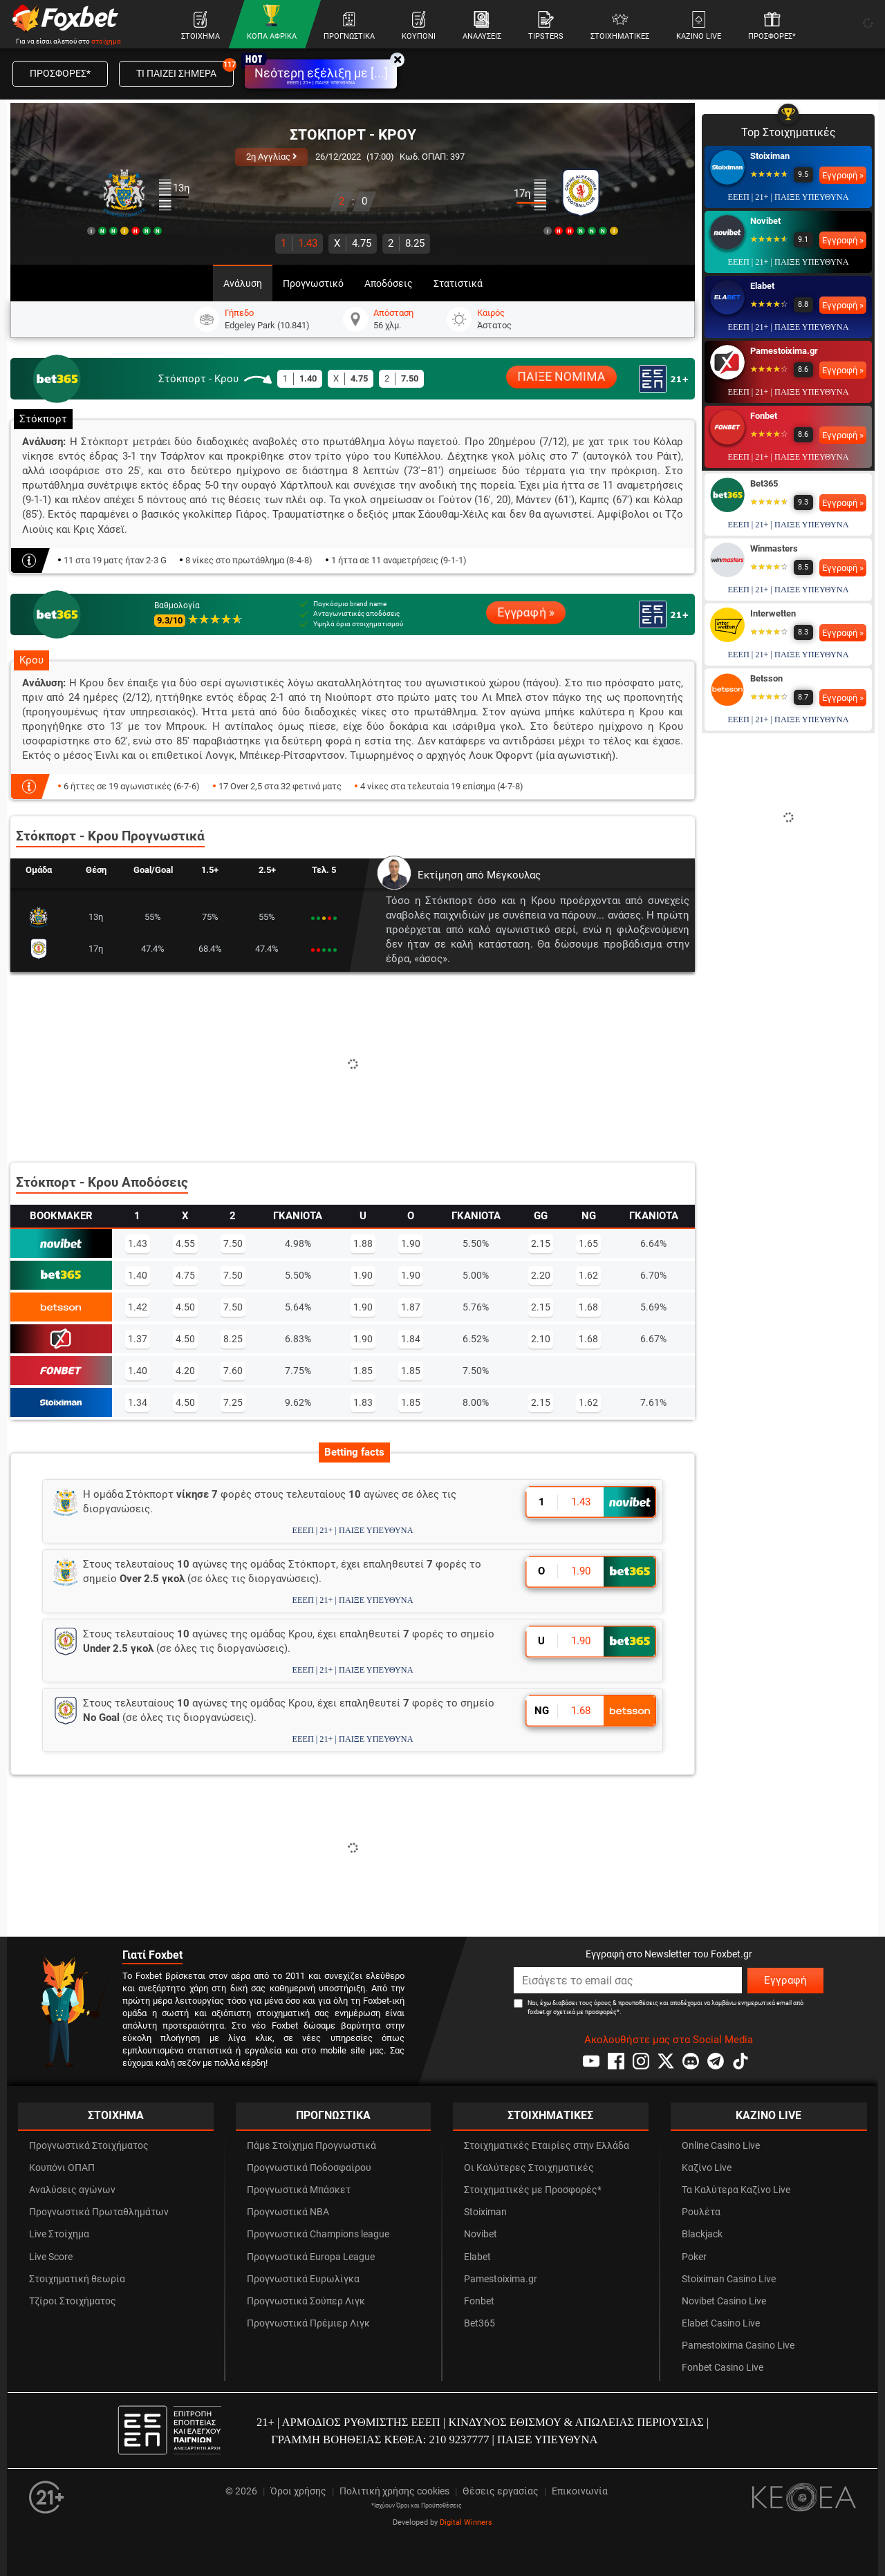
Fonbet (763, 416)
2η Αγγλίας (271, 156)
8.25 (406, 243)
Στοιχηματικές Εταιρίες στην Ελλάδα (546, 2146)
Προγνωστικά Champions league (318, 2234)
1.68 (588, 1307)
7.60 (233, 1370)
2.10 (540, 1338)
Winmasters (774, 548)
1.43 (299, 243)
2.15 (540, 1243)
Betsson (766, 678)
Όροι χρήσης (298, 2491)
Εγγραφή (785, 1980)
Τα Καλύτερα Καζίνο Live (736, 2190)
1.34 (137, 1402)
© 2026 (241, 2491)
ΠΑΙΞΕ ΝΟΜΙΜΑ (561, 377)
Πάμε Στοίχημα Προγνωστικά (311, 2146)
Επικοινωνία (580, 2491)
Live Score (51, 2257)
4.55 (185, 1243)
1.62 (588, 1275)
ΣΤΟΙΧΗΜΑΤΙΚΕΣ (550, 2115)
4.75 (352, 243)
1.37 (137, 1338)
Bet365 (764, 483)
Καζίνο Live (707, 2168)
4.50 (185, 1307)
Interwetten (773, 613)
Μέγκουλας (514, 875)
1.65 (588, 1243)
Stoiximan (770, 156)
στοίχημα (106, 41)
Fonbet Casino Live (722, 2367)
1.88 (363, 1243)
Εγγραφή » (526, 612)
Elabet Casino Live (721, 2323)
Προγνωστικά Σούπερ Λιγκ (306, 2301)
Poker (694, 2257)
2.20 (540, 1275)
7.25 (233, 1402)
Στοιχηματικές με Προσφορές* (533, 2190)
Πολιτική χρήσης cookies (394, 2491)
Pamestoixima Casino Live (738, 2345)
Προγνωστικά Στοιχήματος (89, 2146)
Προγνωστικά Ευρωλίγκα (303, 2279)
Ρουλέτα (701, 2212)
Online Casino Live (721, 2146)
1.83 (363, 1402)
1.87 (410, 1307)
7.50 (233, 1243)
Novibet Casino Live (724, 2301)
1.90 (410, 1243)
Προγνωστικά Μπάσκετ (299, 2190)
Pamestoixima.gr (784, 351)
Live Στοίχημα (59, 2234)
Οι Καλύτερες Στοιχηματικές (529, 2168)
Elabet (762, 286)
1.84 (410, 1338)
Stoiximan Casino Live (729, 2279)
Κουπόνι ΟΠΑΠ (62, 2168)
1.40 (137, 1275)
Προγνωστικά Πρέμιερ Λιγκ (308, 2323)
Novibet (765, 221)
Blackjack (702, 2234)
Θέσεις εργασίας (501, 2491)
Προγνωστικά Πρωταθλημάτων (99, 2212)
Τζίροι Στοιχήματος (72, 2301)
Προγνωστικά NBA (288, 2212)
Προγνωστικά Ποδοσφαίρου (309, 2168)
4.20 (185, 1370)
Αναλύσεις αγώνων (72, 2190)
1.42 (137, 1307)
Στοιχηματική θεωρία (77, 2279)
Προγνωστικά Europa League (311, 2257)
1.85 (363, 1370)
